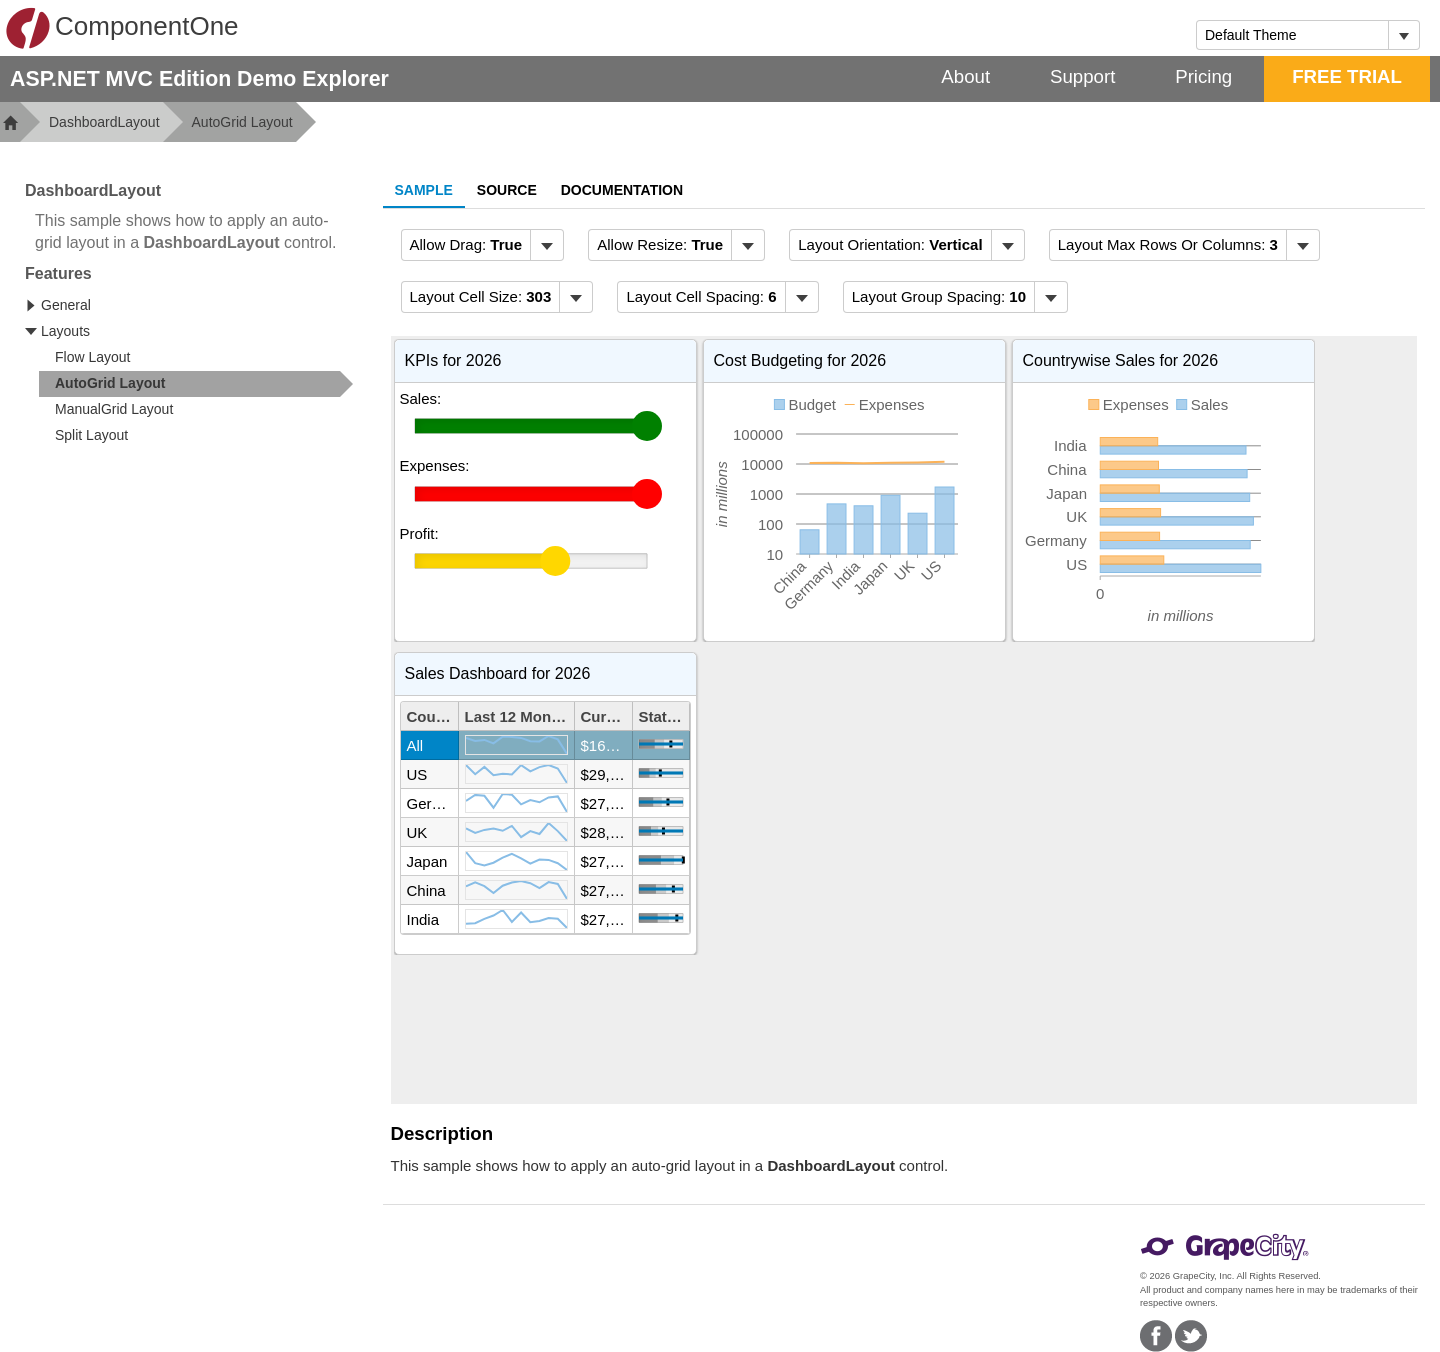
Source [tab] (507, 190)
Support (1082, 76)
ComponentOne (122, 28)
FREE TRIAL (1347, 76)
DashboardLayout (104, 122)
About (965, 76)
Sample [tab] (424, 190)
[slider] (531, 426)
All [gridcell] (415, 745)
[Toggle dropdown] (1403, 35)
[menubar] (483, 245)
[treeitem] (196, 384)
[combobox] (1292, 35)
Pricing (1203, 76)
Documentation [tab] (622, 190)
